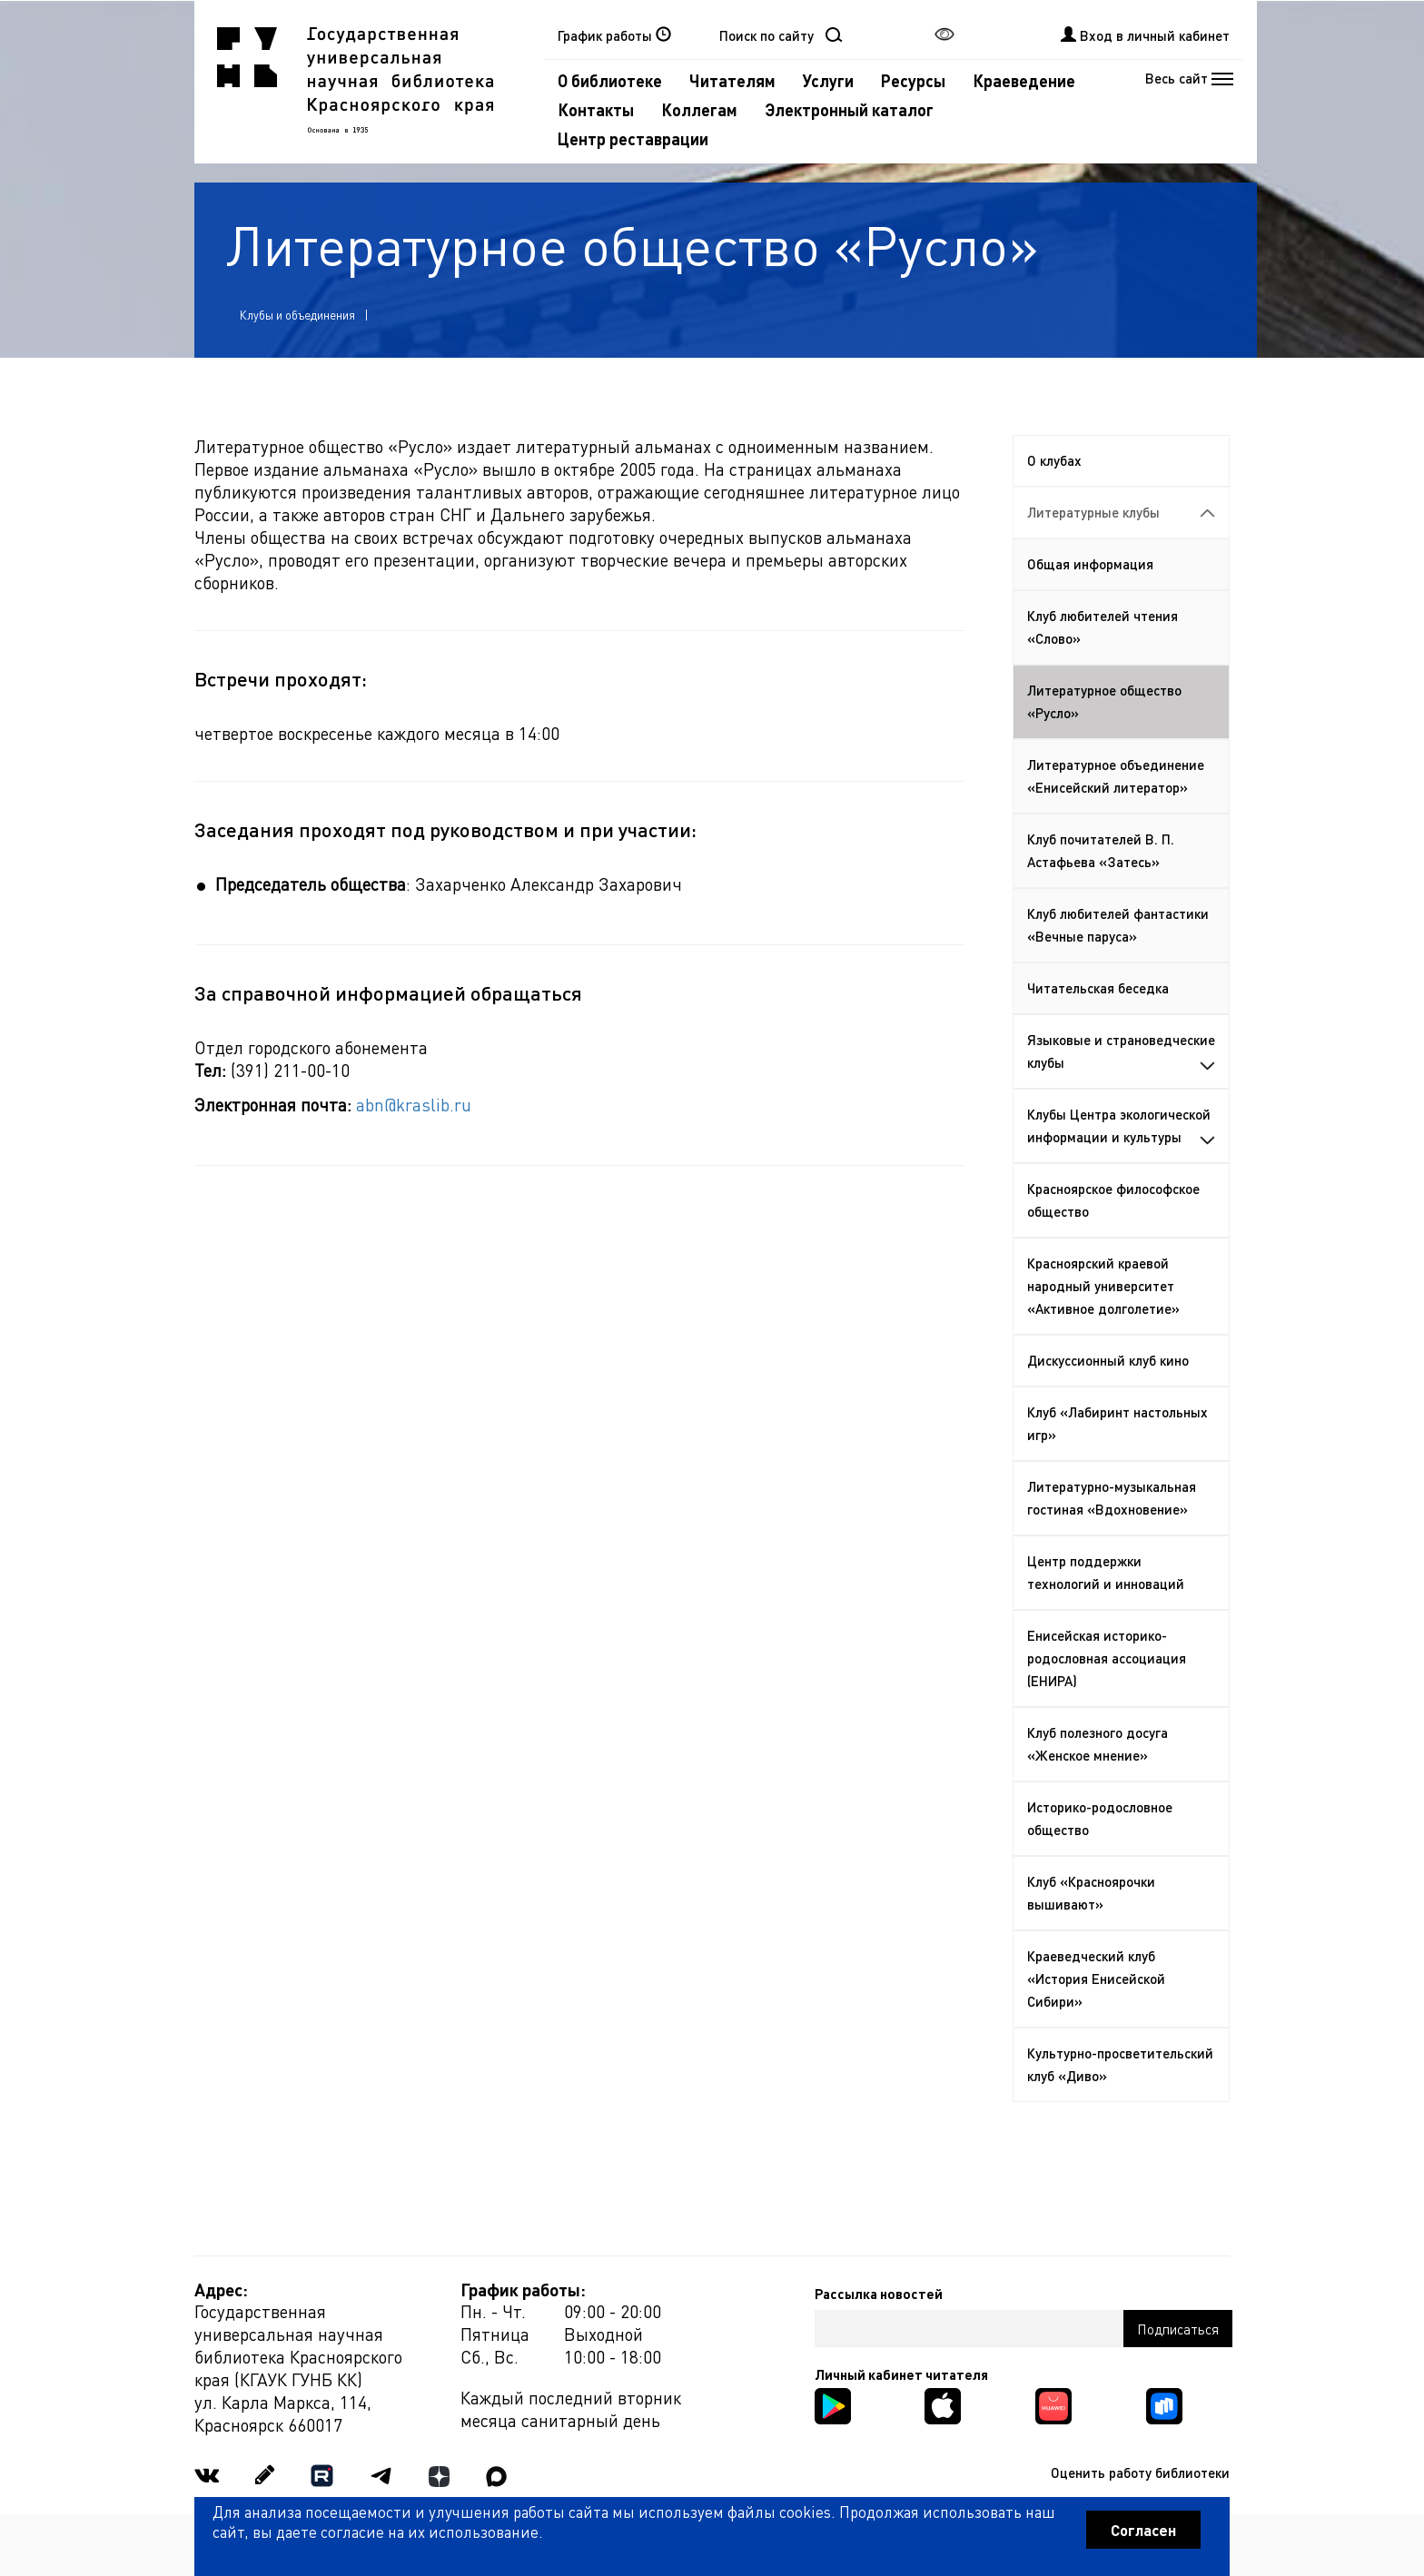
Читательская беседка (1098, 988)
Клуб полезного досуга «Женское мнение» (1097, 1743)
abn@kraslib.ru (413, 1104)
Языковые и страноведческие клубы (1121, 1051)
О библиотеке (610, 80)
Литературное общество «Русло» (1104, 701)
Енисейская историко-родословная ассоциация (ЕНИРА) (1106, 1658)
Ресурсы (913, 80)
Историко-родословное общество (1099, 1818)
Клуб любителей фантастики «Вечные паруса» (1118, 924)
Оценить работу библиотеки (1140, 2472)
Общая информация (1090, 564)
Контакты (596, 109)
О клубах (1054, 460)
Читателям (732, 80)
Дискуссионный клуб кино (1108, 1360)
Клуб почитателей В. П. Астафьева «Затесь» (1100, 850)
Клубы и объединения (297, 314)
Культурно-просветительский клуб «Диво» (1120, 2064)
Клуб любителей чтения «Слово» (1102, 627)
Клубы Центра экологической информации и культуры (1121, 1125)
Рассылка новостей (879, 2294)
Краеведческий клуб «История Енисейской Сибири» (1096, 1978)
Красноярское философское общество (1113, 1199)
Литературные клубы (1121, 512)
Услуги (828, 80)
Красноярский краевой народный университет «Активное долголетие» (1103, 1286)
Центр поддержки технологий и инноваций (1105, 1572)
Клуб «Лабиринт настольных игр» (1117, 1423)
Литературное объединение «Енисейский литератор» (1115, 775)
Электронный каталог (849, 109)
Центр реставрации (633, 138)
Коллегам (699, 109)
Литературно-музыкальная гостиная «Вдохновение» (1111, 1497)
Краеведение (1024, 80)
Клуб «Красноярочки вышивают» (1091, 1892)
